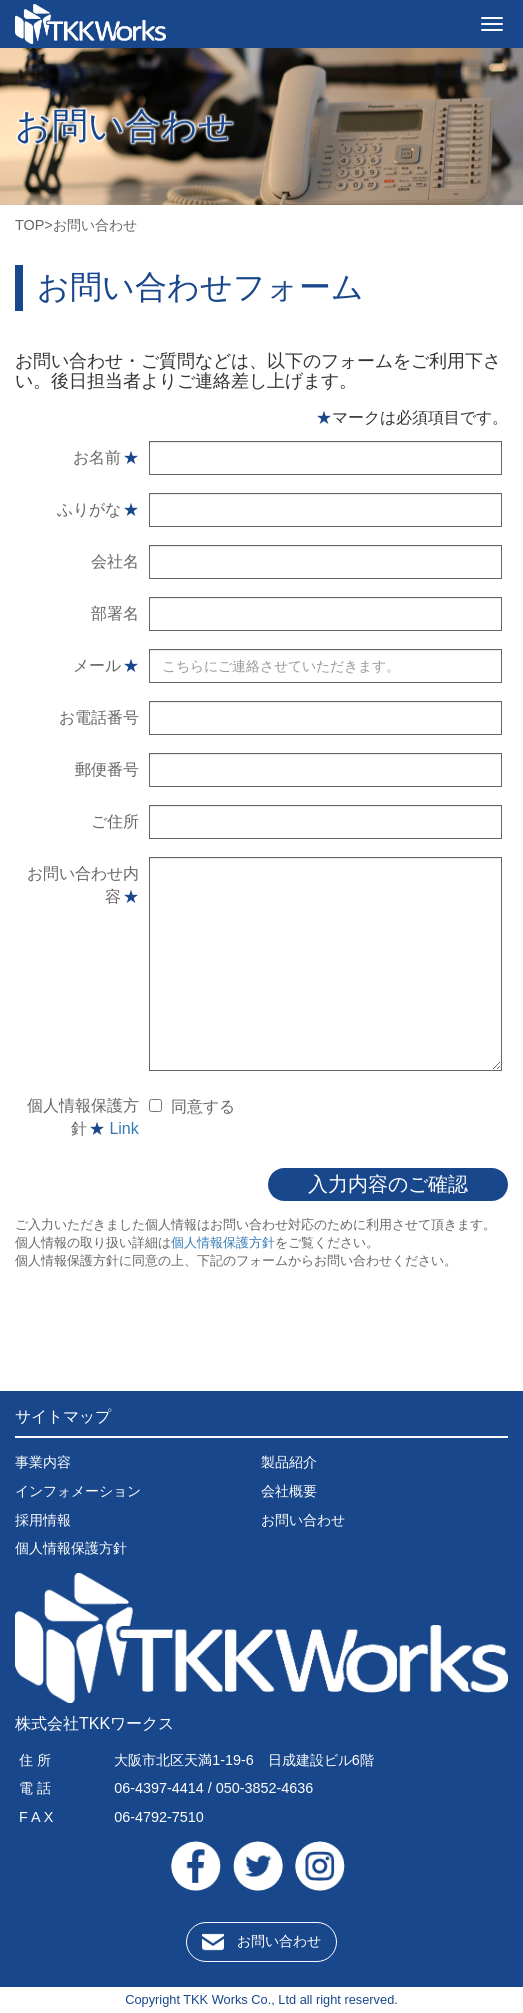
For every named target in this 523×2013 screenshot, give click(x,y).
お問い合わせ (303, 1520)
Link (123, 1128)
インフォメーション (78, 1491)
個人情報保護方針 (223, 1242)
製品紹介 (289, 1462)
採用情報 (43, 1520)
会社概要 (289, 1491)
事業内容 (43, 1462)
